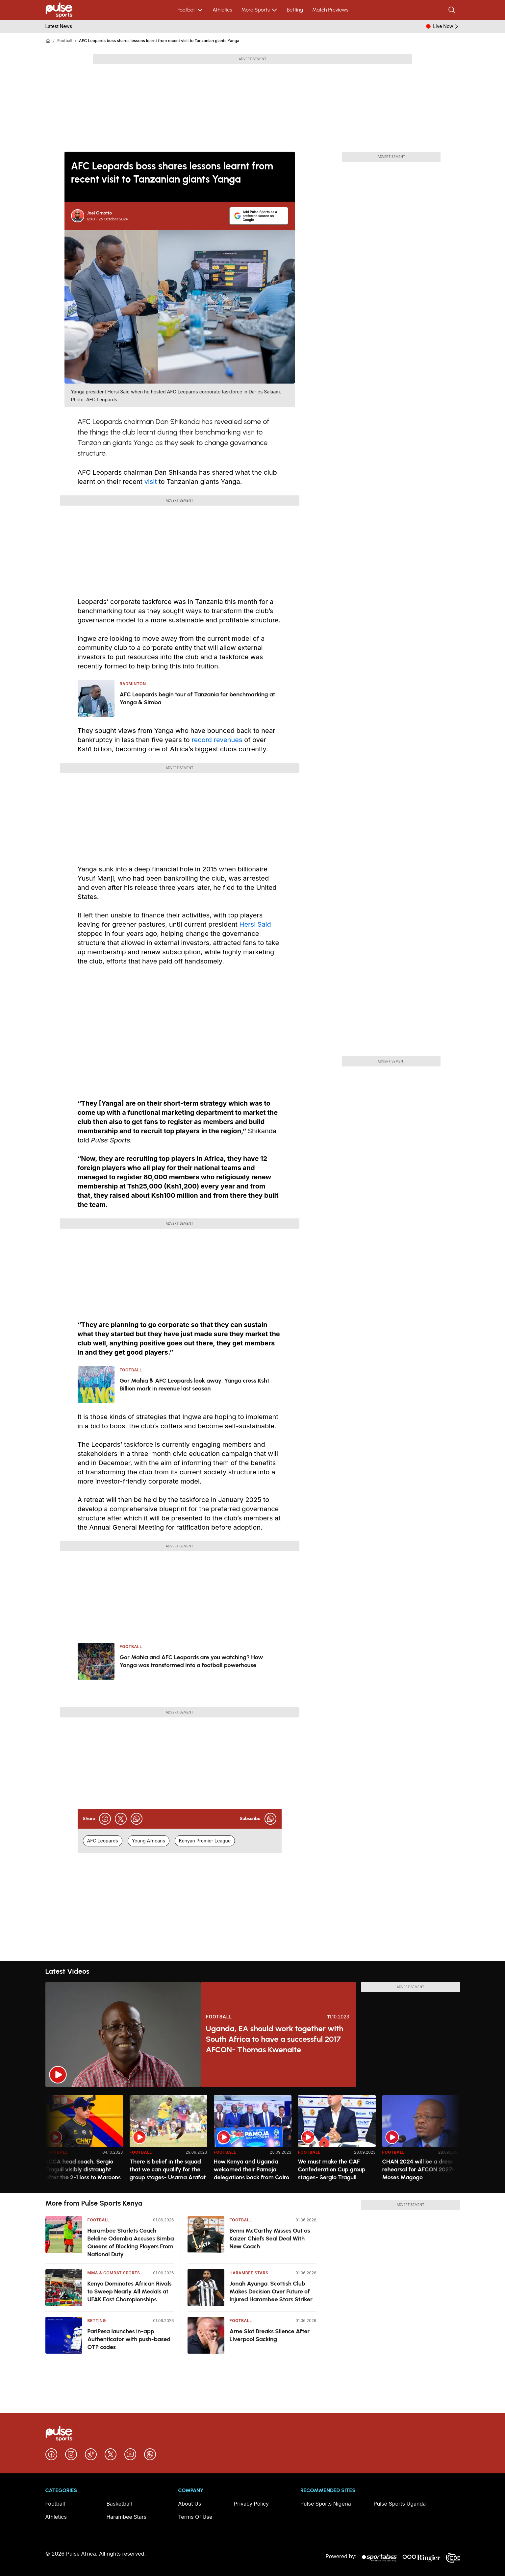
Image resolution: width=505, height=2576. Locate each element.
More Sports (259, 10)
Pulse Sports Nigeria (325, 2503)
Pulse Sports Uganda (400, 2503)
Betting (295, 10)
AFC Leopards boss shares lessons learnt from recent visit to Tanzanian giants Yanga (159, 40)
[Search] (452, 10)
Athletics (222, 10)
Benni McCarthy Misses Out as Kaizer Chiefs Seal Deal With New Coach (270, 2238)
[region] (252, 2140)
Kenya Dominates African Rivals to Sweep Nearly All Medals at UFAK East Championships (130, 2291)
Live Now (446, 26)
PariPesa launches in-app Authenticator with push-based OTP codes (129, 2339)
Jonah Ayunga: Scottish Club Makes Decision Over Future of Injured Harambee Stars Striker (271, 2291)
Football (190, 10)
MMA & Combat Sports (114, 2272)
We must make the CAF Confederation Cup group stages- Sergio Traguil (332, 2169)
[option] (84, 2141)
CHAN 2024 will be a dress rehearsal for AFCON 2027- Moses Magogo (418, 2169)
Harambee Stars (249, 2272)
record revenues (217, 740)
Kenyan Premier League (205, 1840)
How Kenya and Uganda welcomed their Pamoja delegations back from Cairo (252, 2169)
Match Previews (330, 10)
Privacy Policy (251, 2503)
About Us (189, 2503)
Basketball (119, 2503)
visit (150, 482)
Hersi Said (255, 924)
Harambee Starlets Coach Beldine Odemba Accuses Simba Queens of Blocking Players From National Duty (131, 2242)
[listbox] (252, 2140)
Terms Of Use (195, 2516)
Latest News (58, 26)
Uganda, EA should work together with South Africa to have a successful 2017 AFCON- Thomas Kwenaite (274, 2039)
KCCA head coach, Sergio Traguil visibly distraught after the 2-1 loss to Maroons (83, 2169)
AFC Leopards (102, 1840)
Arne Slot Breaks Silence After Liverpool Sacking (270, 2335)
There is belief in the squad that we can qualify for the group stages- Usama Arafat (168, 2169)
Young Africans (148, 1840)
